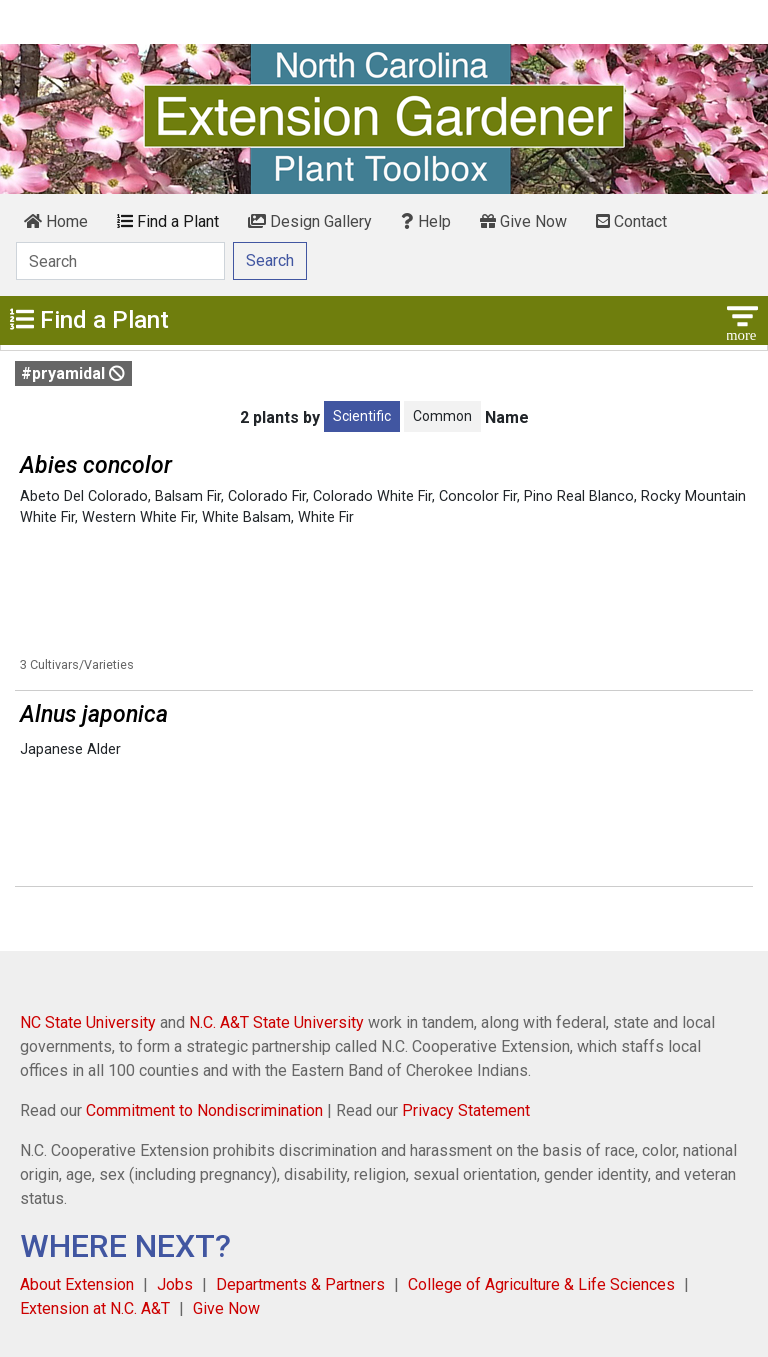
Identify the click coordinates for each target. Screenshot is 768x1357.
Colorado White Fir (372, 496)
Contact (631, 221)
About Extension (77, 1284)
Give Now (523, 221)
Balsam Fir (188, 496)
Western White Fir (138, 517)
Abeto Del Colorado (84, 496)
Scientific (362, 416)
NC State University (88, 1022)
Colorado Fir (267, 496)
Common (442, 416)
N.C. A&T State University (276, 1022)
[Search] (120, 261)
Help (426, 221)
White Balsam (246, 517)
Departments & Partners (300, 1284)
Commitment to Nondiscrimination (204, 1110)
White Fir (326, 517)
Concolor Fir (478, 496)
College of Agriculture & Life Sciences (541, 1284)
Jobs (175, 1284)
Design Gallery (310, 221)
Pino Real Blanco (579, 496)
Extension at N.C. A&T (95, 1308)
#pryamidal (73, 373)
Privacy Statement (466, 1110)
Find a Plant (168, 221)
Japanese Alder (70, 749)
